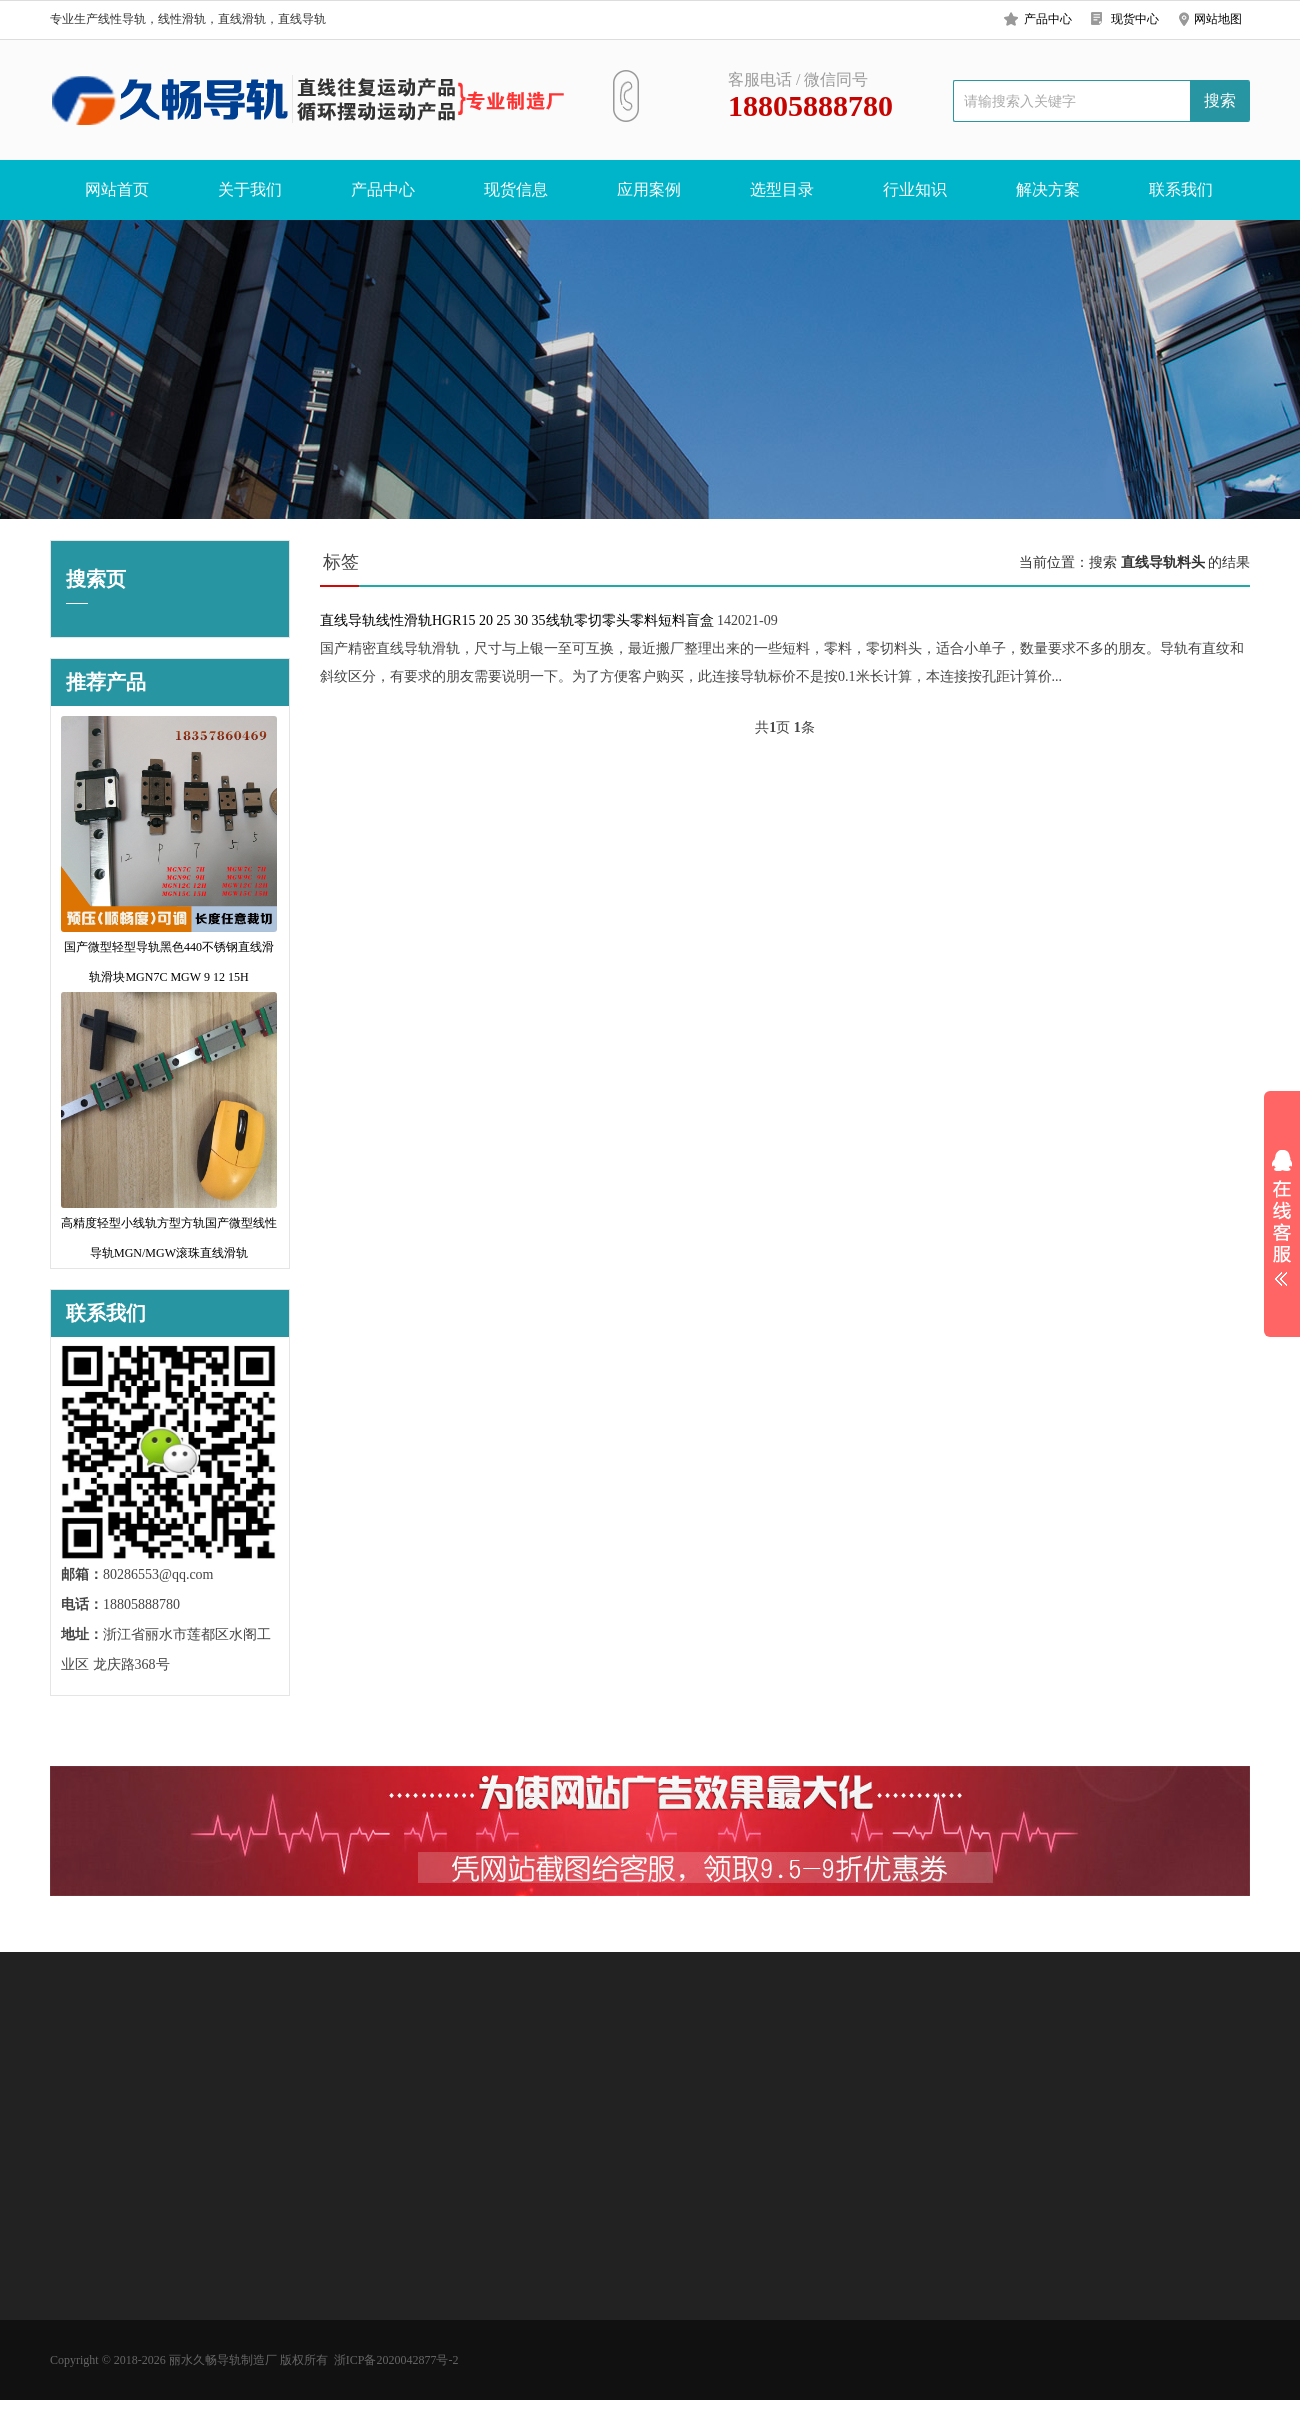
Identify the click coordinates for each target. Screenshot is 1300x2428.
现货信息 (516, 189)
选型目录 (782, 189)
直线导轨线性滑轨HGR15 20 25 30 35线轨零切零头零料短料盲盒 (517, 620)
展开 (1282, 1218)
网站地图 (1218, 19)
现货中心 (1135, 19)
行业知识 (915, 189)
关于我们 (250, 189)
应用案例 (649, 189)
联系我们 (1181, 189)
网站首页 (117, 189)
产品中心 (1048, 19)
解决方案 (1048, 189)
